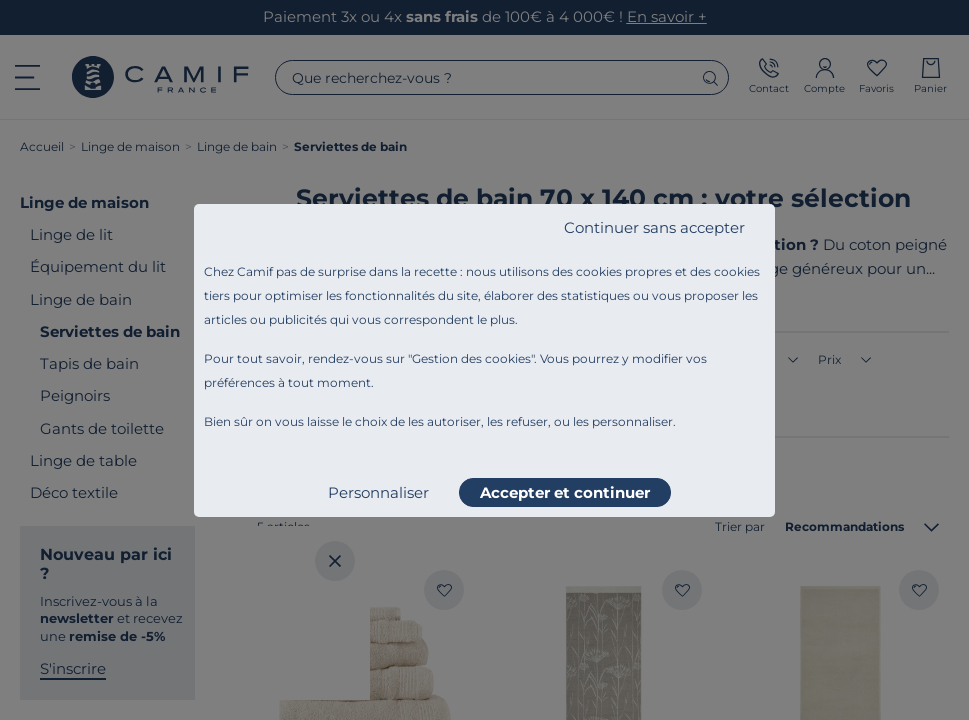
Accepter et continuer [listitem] (565, 492)
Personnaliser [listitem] (378, 492)
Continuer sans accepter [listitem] (654, 227)
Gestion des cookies (471, 358)
